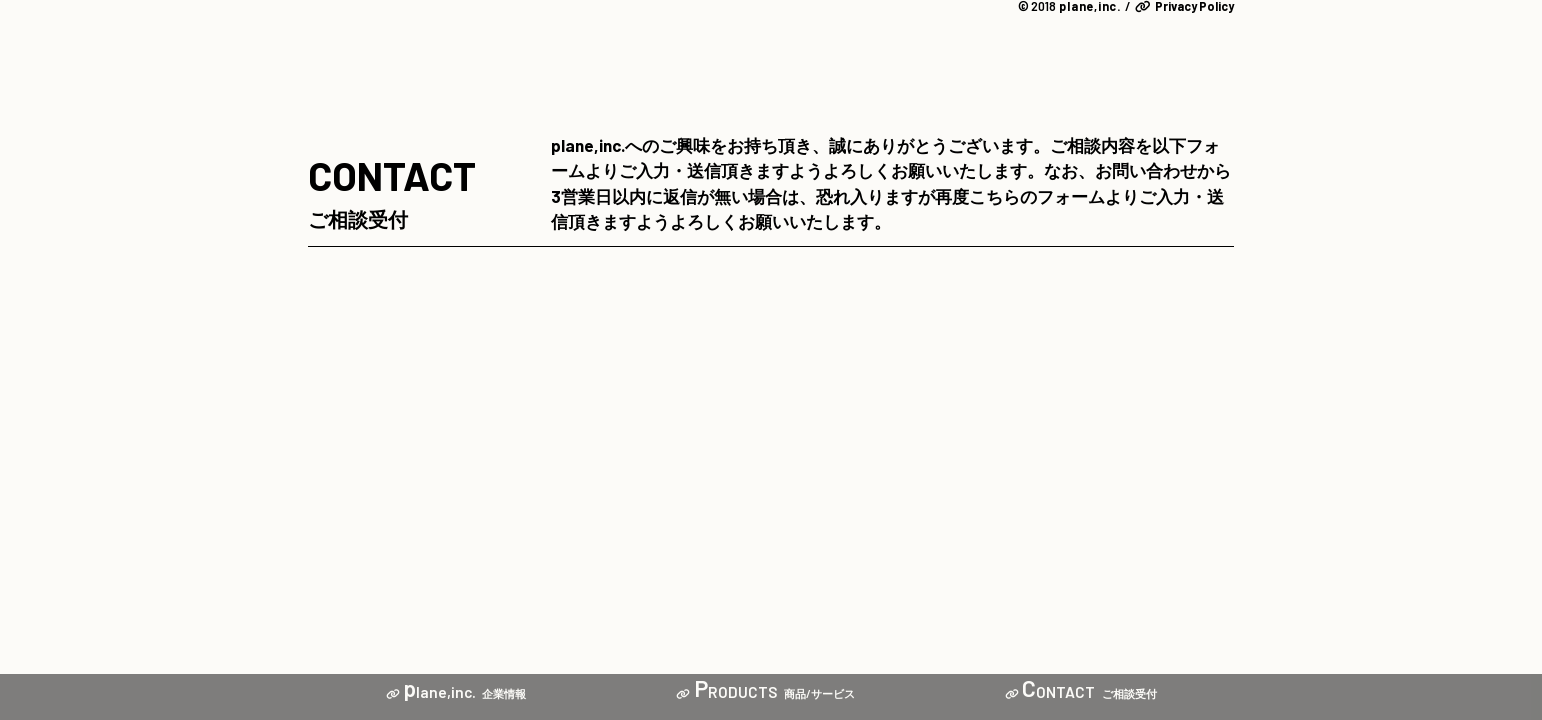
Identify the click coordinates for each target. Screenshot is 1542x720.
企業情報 (456, 693)
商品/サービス (765, 693)
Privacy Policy (1184, 6)
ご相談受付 (1081, 693)
